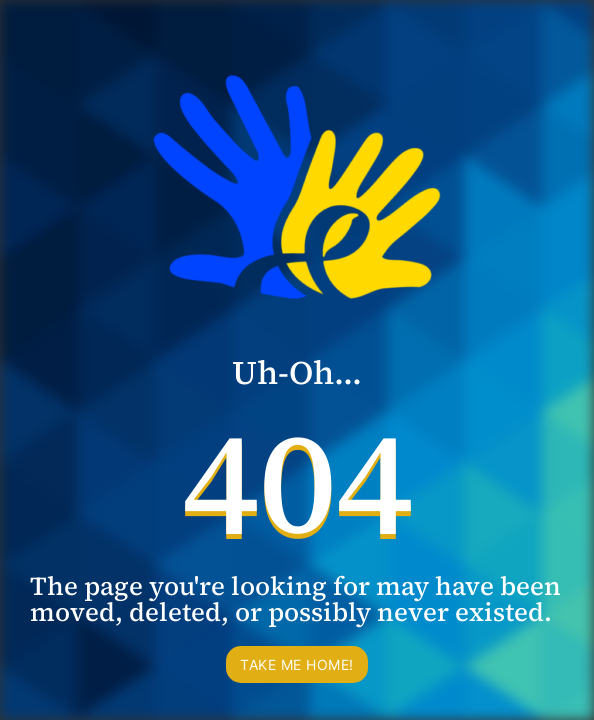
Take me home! (297, 664)
